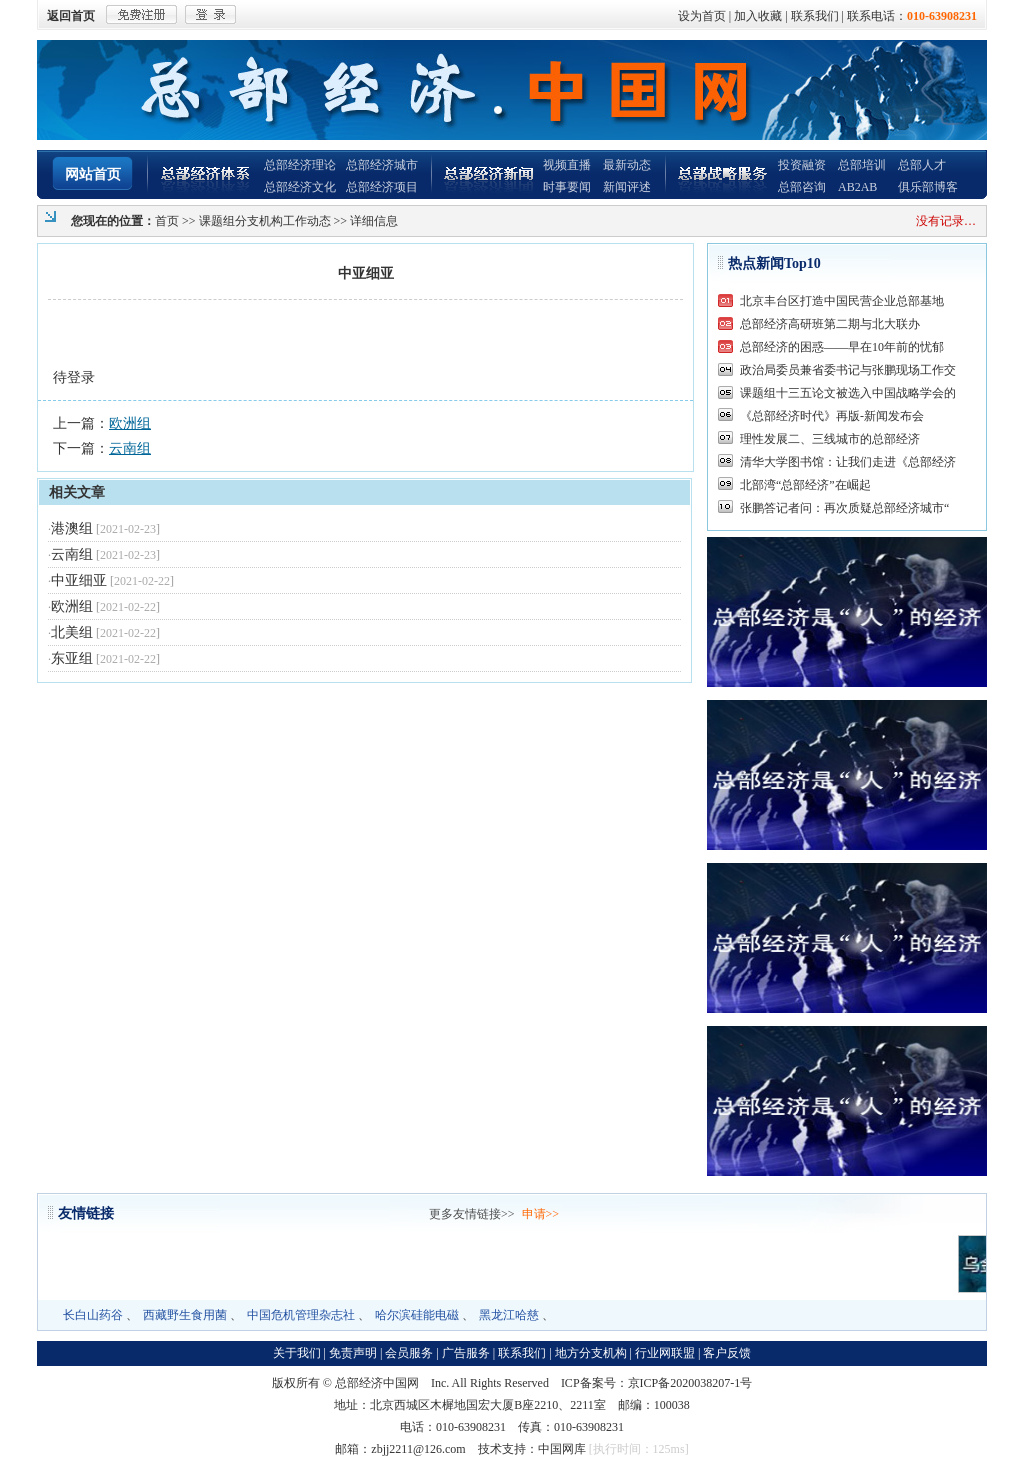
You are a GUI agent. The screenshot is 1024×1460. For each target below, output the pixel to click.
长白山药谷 (93, 1315)
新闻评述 (627, 187)
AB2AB (857, 187)
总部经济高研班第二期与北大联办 (830, 324)
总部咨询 (802, 187)
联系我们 (815, 16)
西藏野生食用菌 (185, 1315)
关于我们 (297, 1353)
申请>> (541, 1214)
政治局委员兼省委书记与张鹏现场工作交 (848, 370)
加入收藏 (758, 16)
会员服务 (409, 1353)
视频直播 (567, 165)
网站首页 (93, 174)
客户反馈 (727, 1353)
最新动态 (627, 165)
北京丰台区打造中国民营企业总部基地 (842, 301)
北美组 (72, 632)
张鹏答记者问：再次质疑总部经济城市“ (844, 508)
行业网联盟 (665, 1353)
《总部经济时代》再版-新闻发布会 (832, 416)
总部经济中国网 (377, 1383)
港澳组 (72, 528)
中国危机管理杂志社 (301, 1315)
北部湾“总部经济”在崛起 (805, 485)
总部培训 (862, 165)
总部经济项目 (382, 187)
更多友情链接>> (472, 1214)
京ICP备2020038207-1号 (690, 1383)
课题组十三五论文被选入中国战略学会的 (848, 393)
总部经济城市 (382, 165)
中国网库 (562, 1449)
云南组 (130, 448)
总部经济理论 (300, 165)
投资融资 (802, 165)
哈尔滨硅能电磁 (417, 1315)
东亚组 (72, 658)
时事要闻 (567, 187)
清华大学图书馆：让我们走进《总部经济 (848, 462)
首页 (167, 221)
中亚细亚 (79, 580)
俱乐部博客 (928, 187)
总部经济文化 (300, 187)
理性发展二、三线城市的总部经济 (830, 439)
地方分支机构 (591, 1353)
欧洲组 (130, 423)
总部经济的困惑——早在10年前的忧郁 (842, 347)
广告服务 (466, 1353)
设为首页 (702, 16)
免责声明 (353, 1353)
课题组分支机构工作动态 (265, 221)
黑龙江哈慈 (509, 1315)
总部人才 (922, 165)
